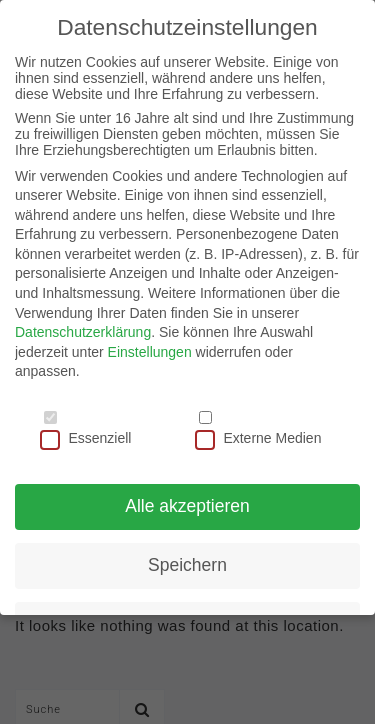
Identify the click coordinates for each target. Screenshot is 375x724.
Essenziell (85, 438)
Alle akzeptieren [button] (187, 506)
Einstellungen (150, 352)
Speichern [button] (187, 565)
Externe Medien (258, 438)
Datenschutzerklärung (83, 332)
